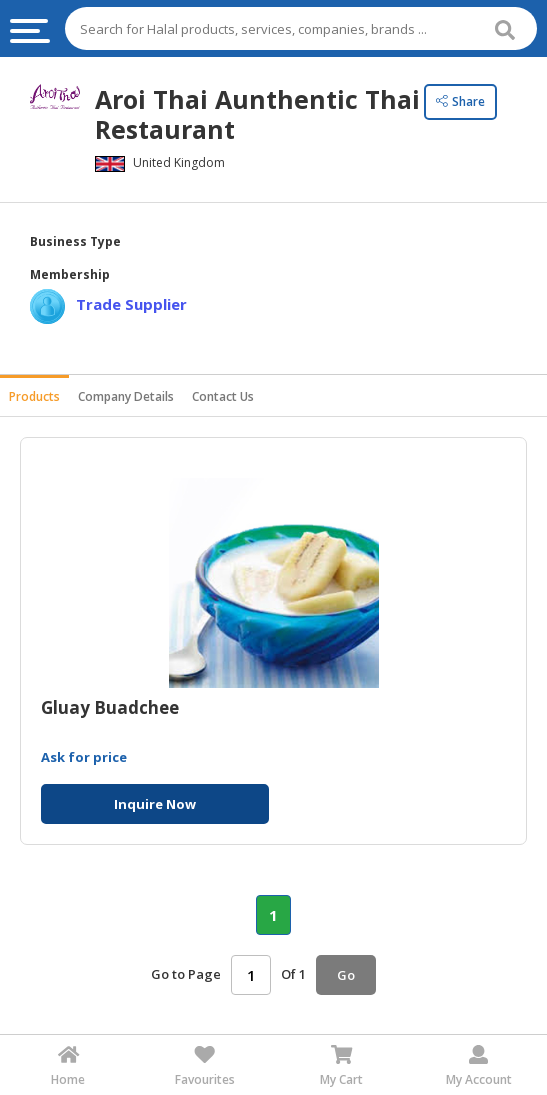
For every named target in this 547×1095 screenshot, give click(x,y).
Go (346, 975)
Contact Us (223, 396)
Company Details (126, 396)
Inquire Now (155, 804)
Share (460, 101)
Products (34, 396)
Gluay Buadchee (110, 708)
